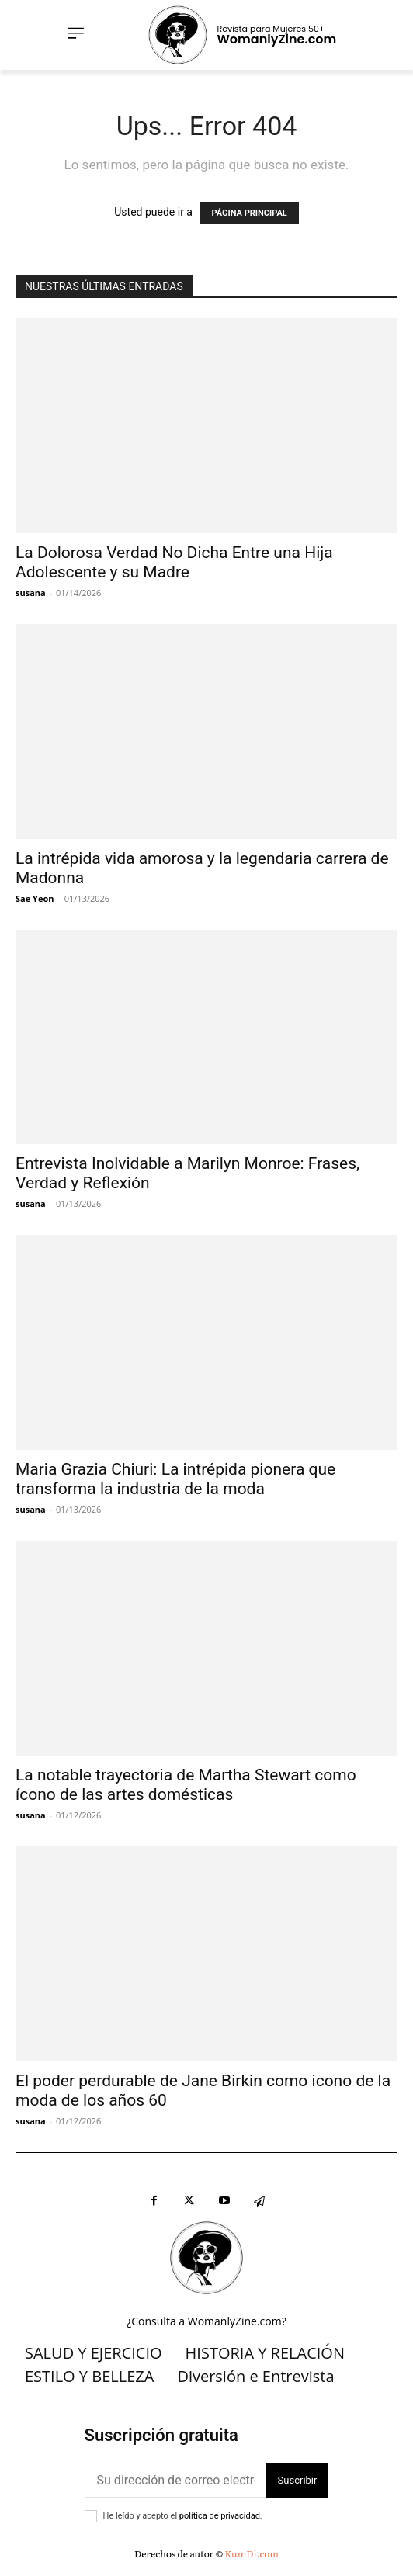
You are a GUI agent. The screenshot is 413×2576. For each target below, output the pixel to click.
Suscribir (298, 2480)
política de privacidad (219, 2516)
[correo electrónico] (175, 2480)
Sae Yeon (35, 898)
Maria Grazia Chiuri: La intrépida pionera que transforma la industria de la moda (175, 1479)
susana (31, 592)
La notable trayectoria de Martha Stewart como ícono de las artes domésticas (186, 1785)
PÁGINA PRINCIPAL (248, 213)
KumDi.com (252, 2553)
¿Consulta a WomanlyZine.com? (206, 2321)
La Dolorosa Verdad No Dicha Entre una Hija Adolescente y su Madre (174, 562)
